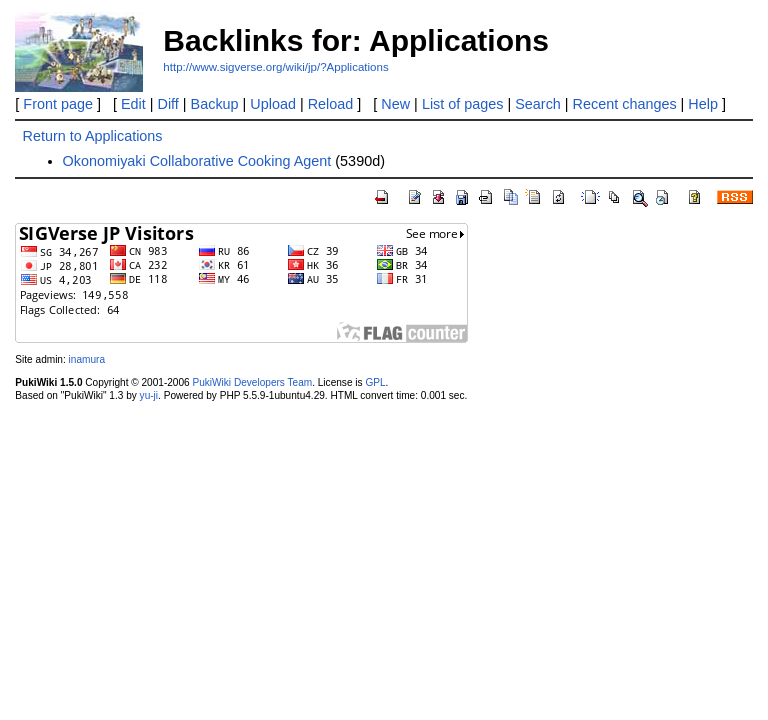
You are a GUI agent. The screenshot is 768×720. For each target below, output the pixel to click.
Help (703, 104)
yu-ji (149, 395)
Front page (58, 104)
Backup (215, 104)
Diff (168, 104)
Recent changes (625, 104)
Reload (331, 104)
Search (538, 104)
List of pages (463, 104)
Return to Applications (93, 136)
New (395, 104)
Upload (273, 104)
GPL (375, 382)
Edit (133, 104)
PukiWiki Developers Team (252, 382)
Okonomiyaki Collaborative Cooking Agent (197, 161)
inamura (87, 359)
